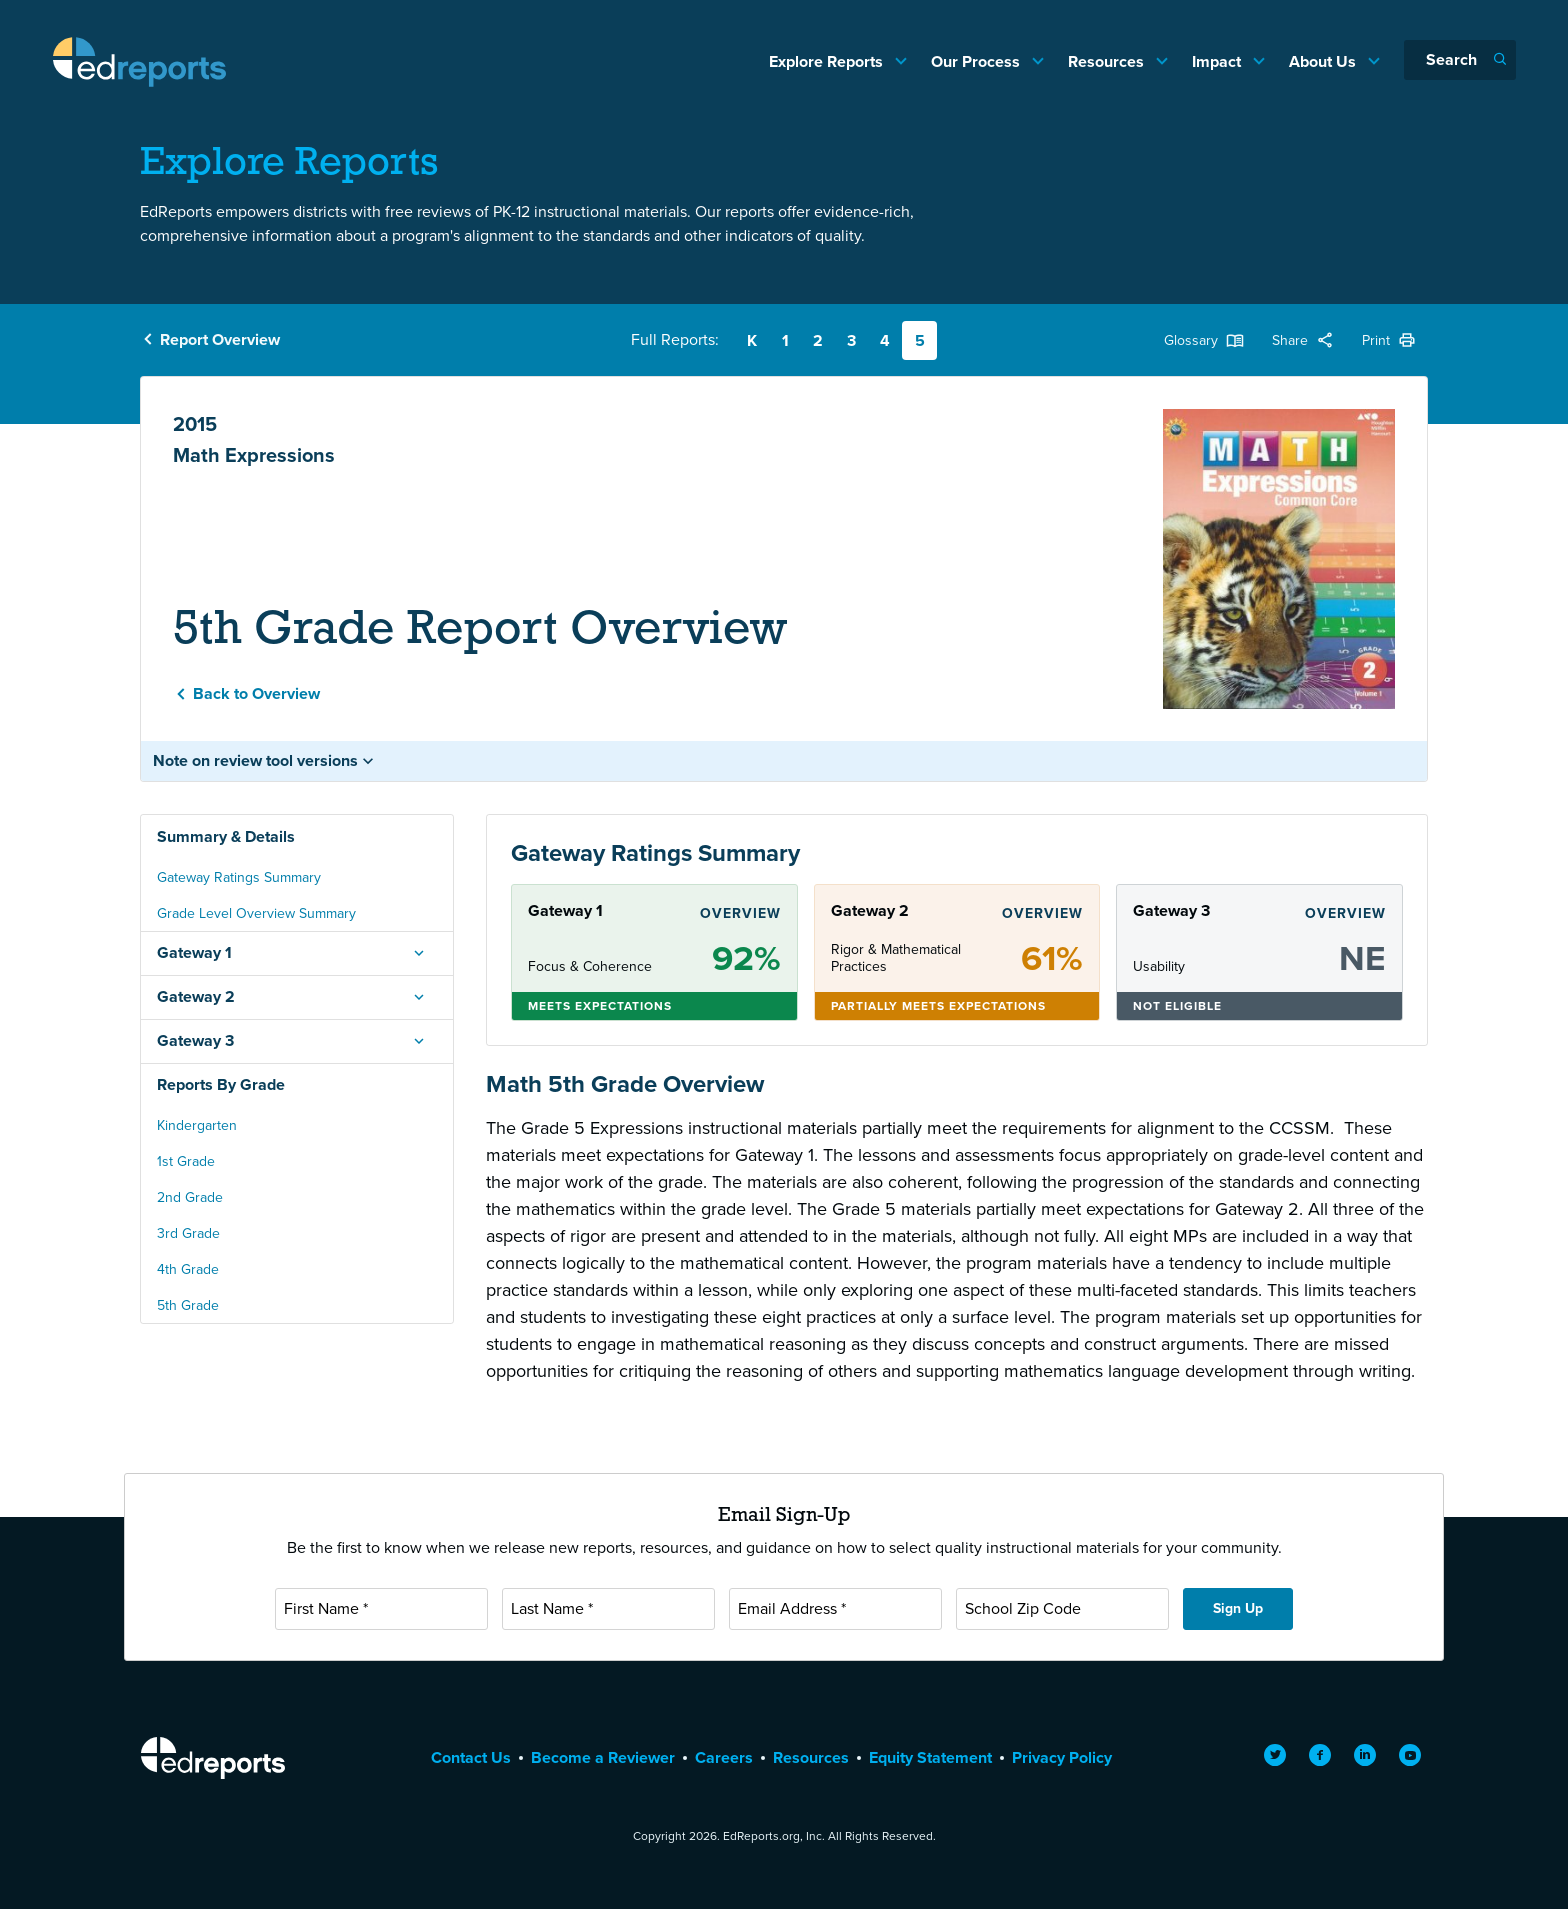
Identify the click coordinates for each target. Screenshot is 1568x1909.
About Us (1324, 61)
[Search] (1460, 60)
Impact (1218, 61)
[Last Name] (608, 1609)
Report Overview (220, 339)
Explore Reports (828, 61)
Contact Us (471, 1757)
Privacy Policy (1062, 1757)
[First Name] (381, 1609)
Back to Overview (256, 693)
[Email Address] (835, 1609)
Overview (740, 913)
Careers (724, 1757)
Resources (1108, 61)
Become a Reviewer (603, 1757)
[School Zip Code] (1062, 1609)
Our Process (977, 61)
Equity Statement (930, 1757)
